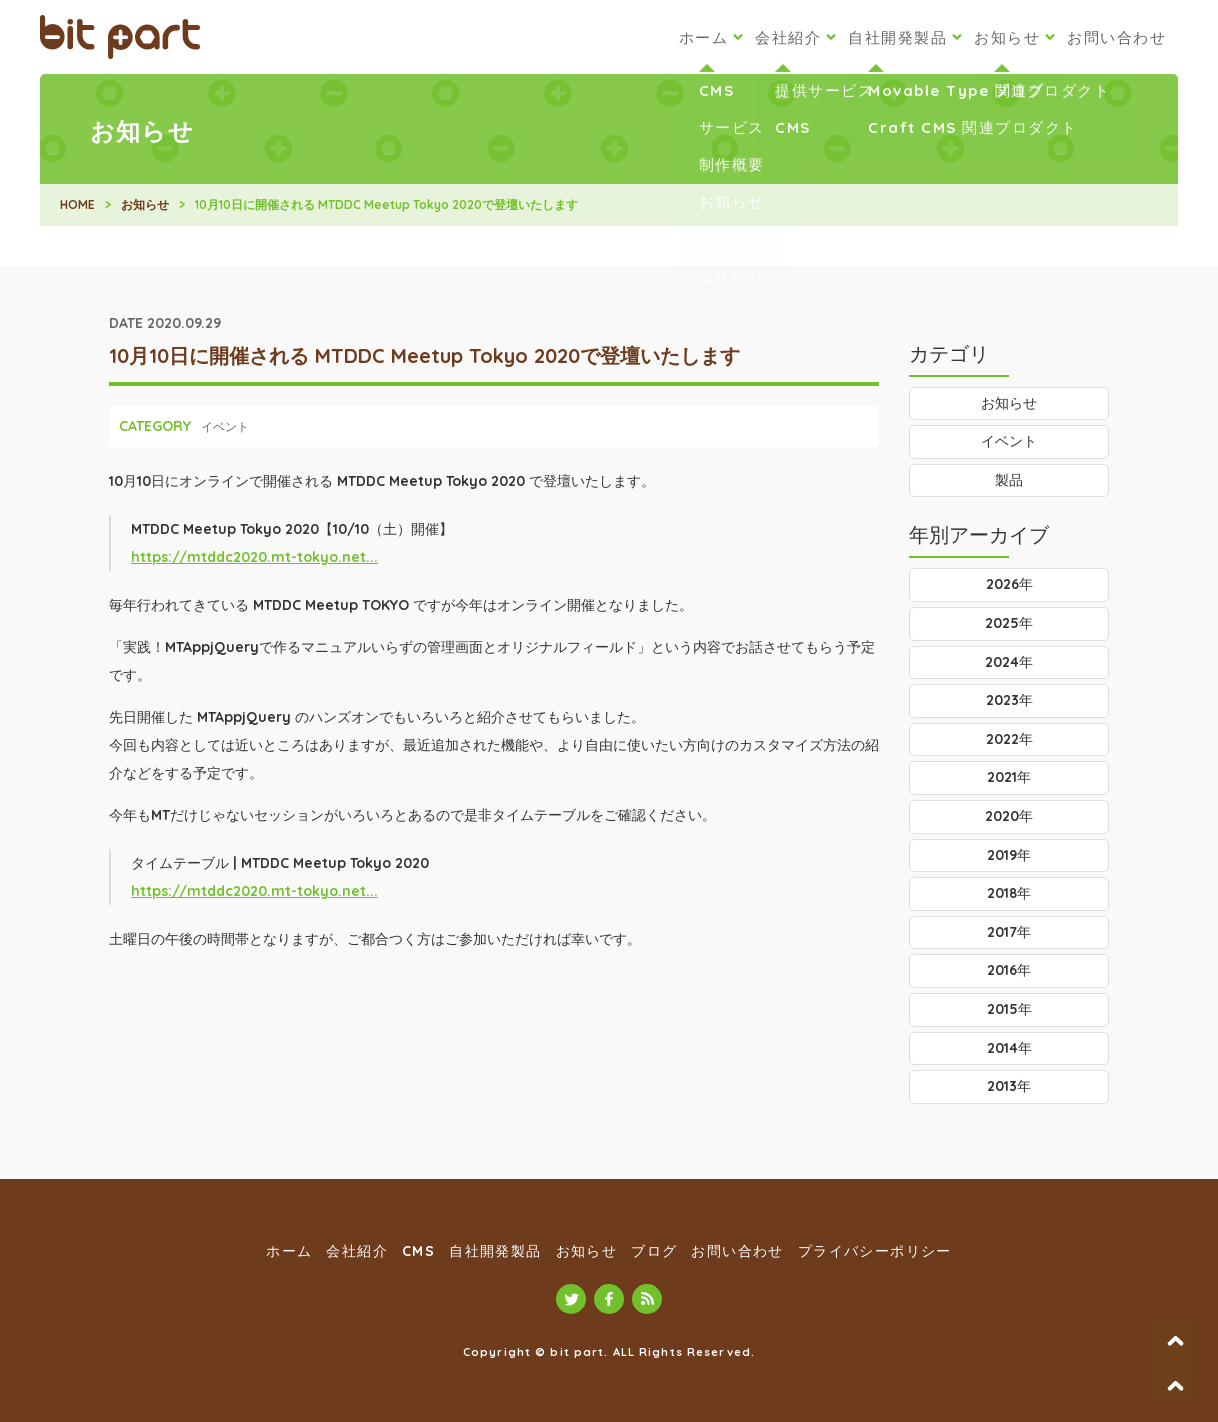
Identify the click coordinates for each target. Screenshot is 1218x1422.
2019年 (1009, 855)
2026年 (1009, 584)
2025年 (1009, 623)
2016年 (1009, 970)
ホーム (704, 37)
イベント (225, 426)
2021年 (1009, 777)
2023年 (1009, 700)
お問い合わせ (1116, 37)
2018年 (1009, 893)
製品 (1009, 480)
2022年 (1009, 739)
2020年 (1009, 816)
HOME (77, 204)
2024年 (1009, 662)
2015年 (1009, 1009)
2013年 (1009, 1086)
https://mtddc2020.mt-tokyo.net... (254, 557)
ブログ (654, 1251)
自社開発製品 (897, 37)
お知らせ (1007, 37)
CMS (418, 1251)
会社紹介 (788, 37)
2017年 (1009, 932)
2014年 (1009, 1048)
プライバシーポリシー (875, 1251)
